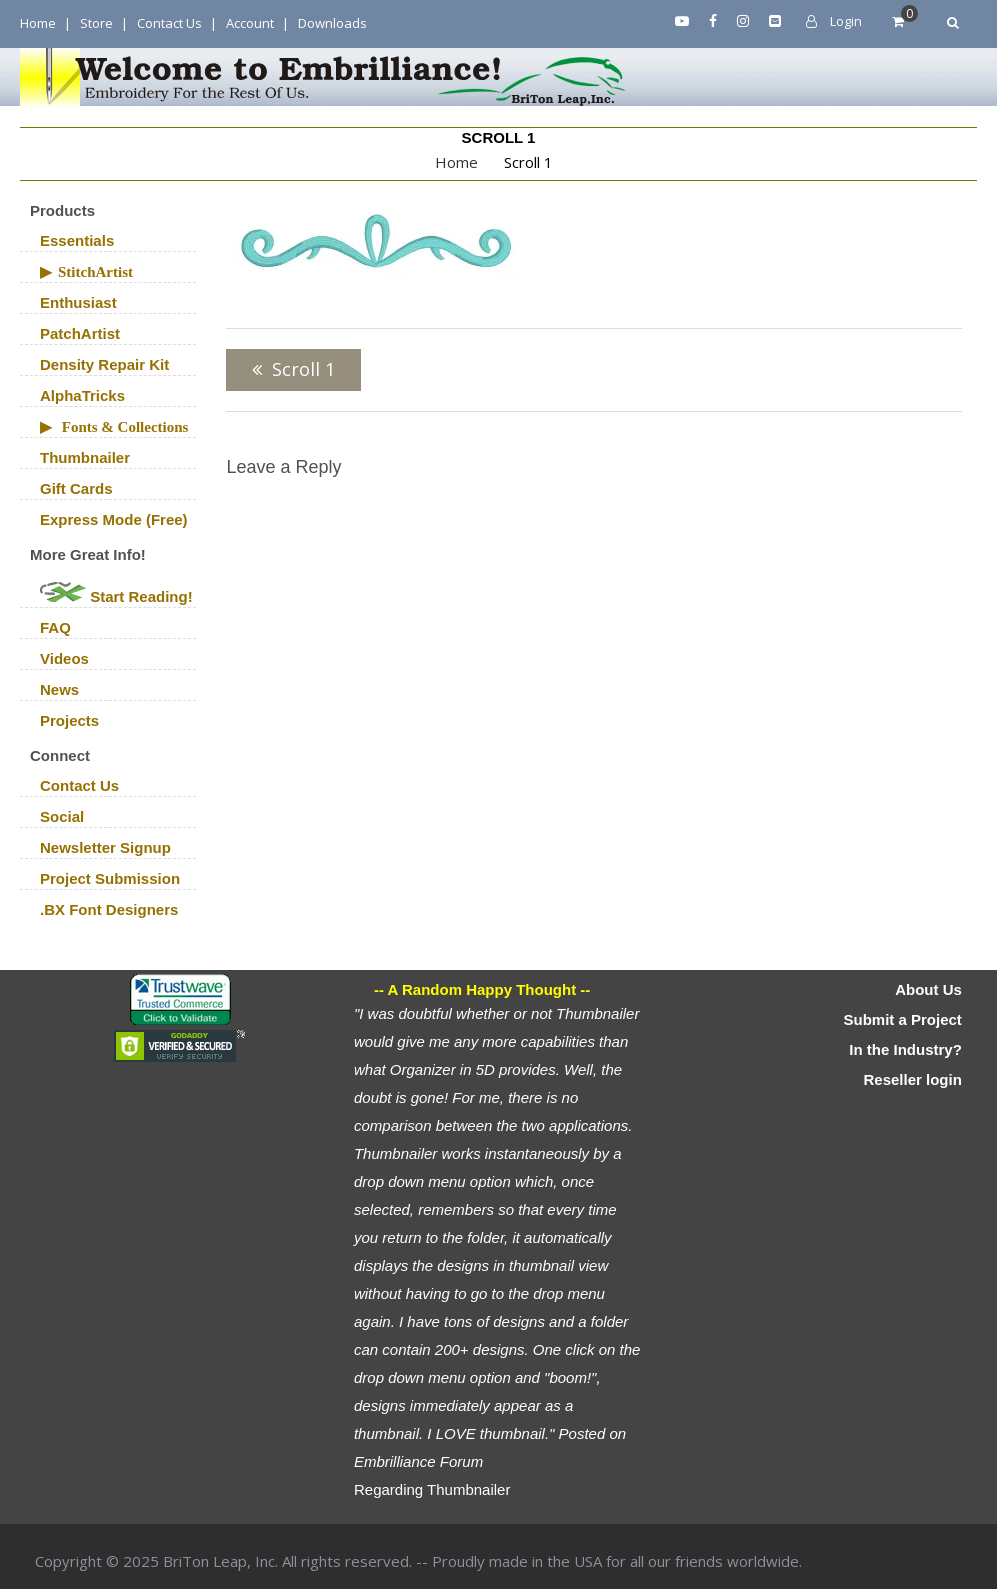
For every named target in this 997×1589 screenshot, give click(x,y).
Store (96, 23)
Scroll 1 (303, 369)
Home (38, 23)
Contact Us (169, 23)
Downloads (332, 23)
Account (250, 23)
